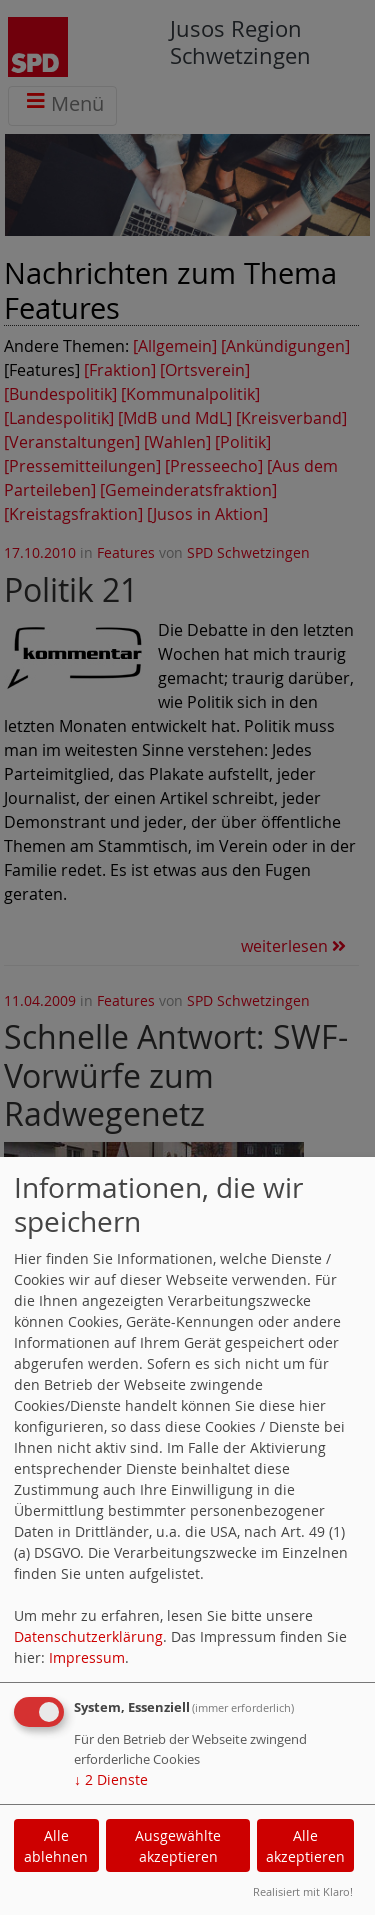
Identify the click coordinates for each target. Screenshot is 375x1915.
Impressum (87, 1657)
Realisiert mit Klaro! (303, 1891)
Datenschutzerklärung (88, 1636)
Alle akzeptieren (305, 1846)
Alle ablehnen (56, 1846)
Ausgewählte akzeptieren (178, 1846)
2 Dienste (111, 1779)
